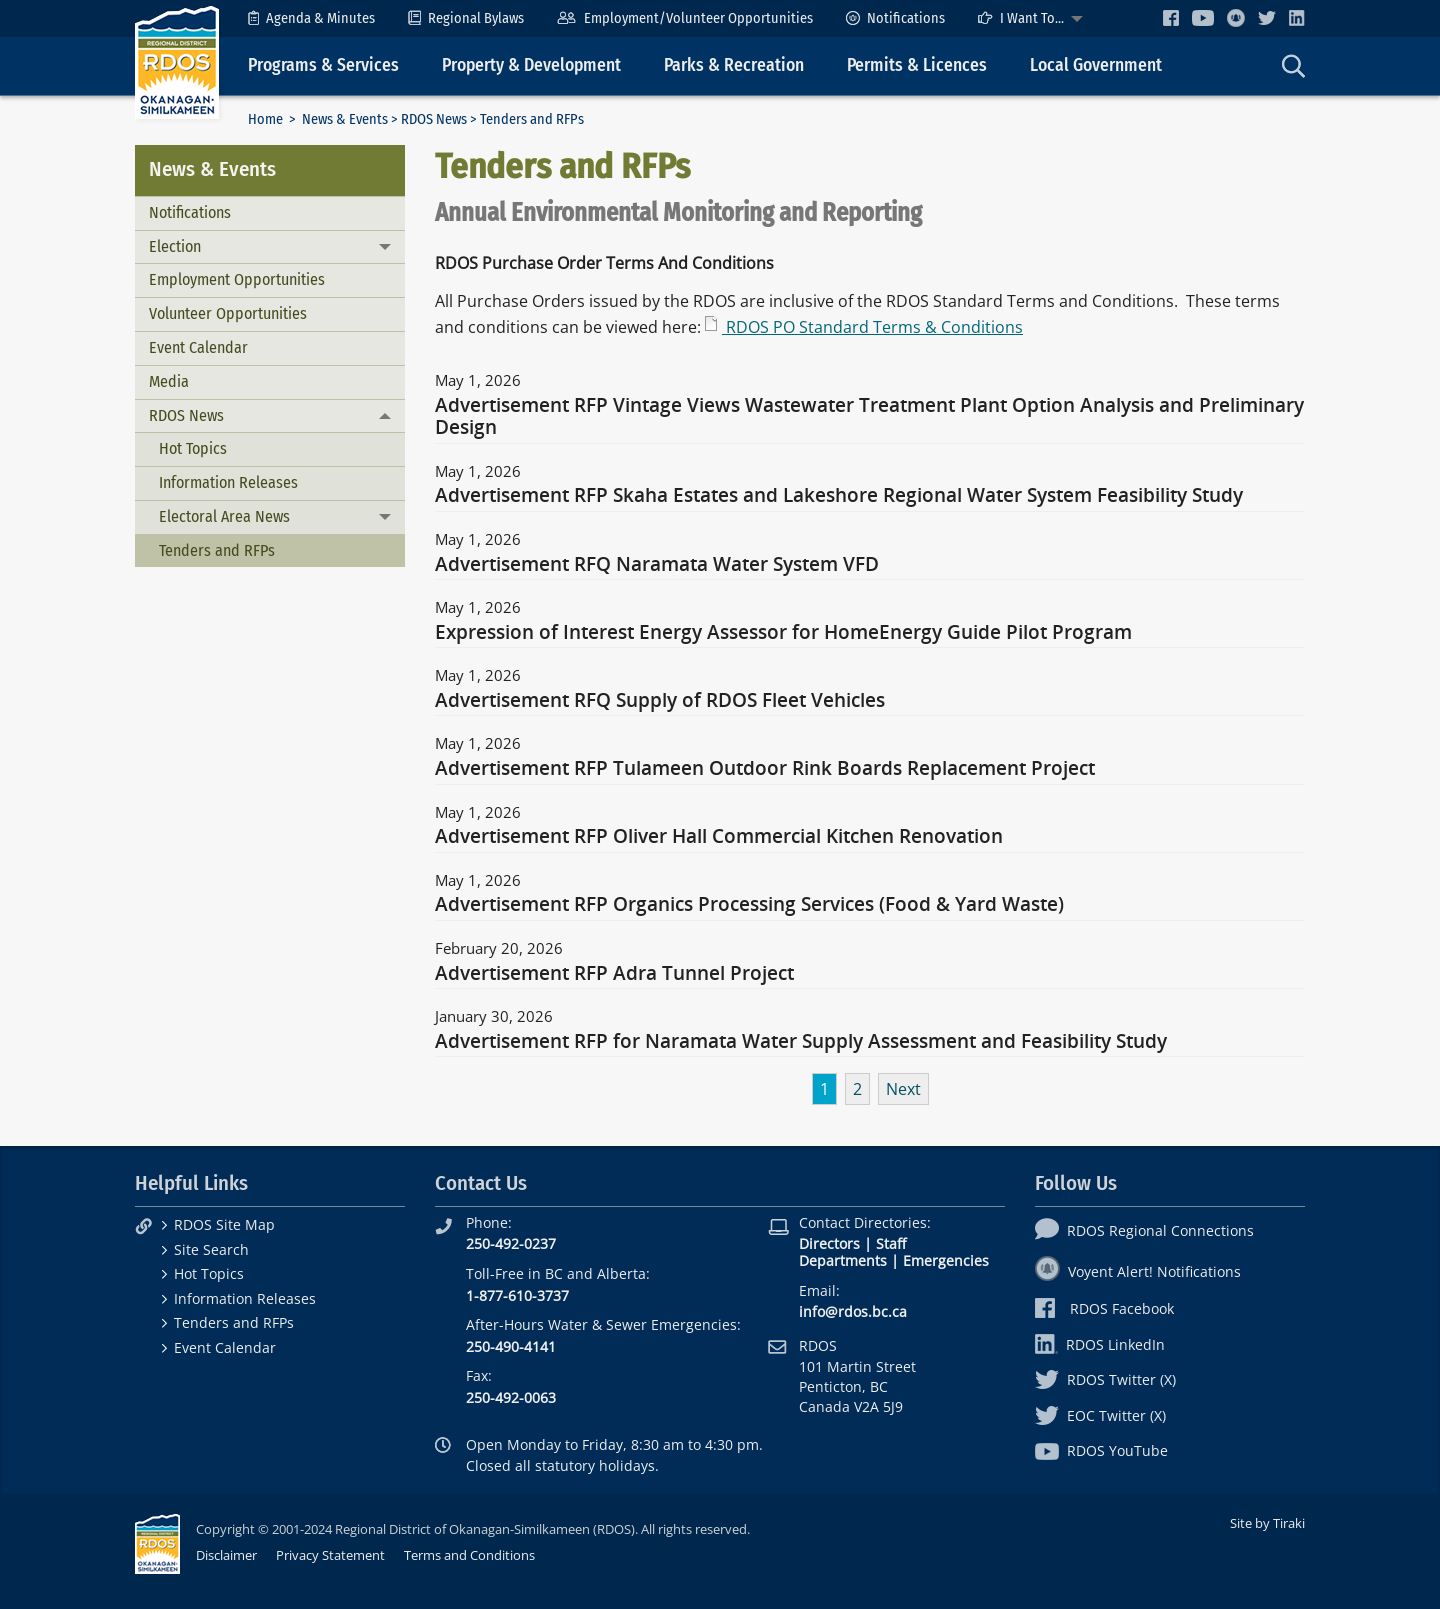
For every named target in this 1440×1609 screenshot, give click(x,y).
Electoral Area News (224, 516)
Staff (891, 1243)
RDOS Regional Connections (1144, 1230)
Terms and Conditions (469, 1555)
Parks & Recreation (734, 65)
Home (265, 119)
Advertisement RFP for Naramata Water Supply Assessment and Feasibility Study (801, 1042)
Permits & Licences (917, 65)
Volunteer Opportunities (228, 313)
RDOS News (434, 119)
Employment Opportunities (237, 279)
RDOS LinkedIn (1100, 1344)
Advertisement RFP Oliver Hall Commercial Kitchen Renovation (719, 837)
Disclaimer (226, 1555)
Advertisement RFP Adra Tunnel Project (614, 974)
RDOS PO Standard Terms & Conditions (872, 327)
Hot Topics (193, 448)
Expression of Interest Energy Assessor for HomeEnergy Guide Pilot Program (783, 633)
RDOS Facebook (1104, 1308)
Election (175, 246)
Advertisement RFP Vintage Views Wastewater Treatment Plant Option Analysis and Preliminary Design (869, 417)
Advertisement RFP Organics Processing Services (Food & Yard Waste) (749, 905)
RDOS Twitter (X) (1105, 1379)
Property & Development (531, 65)
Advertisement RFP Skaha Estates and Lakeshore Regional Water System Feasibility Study (839, 496)
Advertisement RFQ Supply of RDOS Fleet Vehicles (660, 701)
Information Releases (228, 482)
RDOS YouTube (1101, 1450)
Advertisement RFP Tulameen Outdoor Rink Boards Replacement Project (765, 769)
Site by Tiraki (1267, 1523)
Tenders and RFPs (217, 550)
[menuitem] (311, 18)
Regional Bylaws (466, 18)
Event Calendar (198, 347)
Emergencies (946, 1260)
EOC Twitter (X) (1100, 1415)
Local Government (1096, 65)
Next (903, 1089)
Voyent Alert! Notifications (1138, 1271)
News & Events (345, 119)
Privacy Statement (330, 1555)
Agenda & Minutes (311, 18)
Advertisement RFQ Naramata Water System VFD (657, 565)
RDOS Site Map (224, 1224)
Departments (843, 1260)
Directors (829, 1243)
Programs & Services (323, 65)
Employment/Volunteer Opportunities (684, 18)
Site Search (211, 1249)
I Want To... (1021, 18)
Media (169, 381)
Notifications (895, 18)
